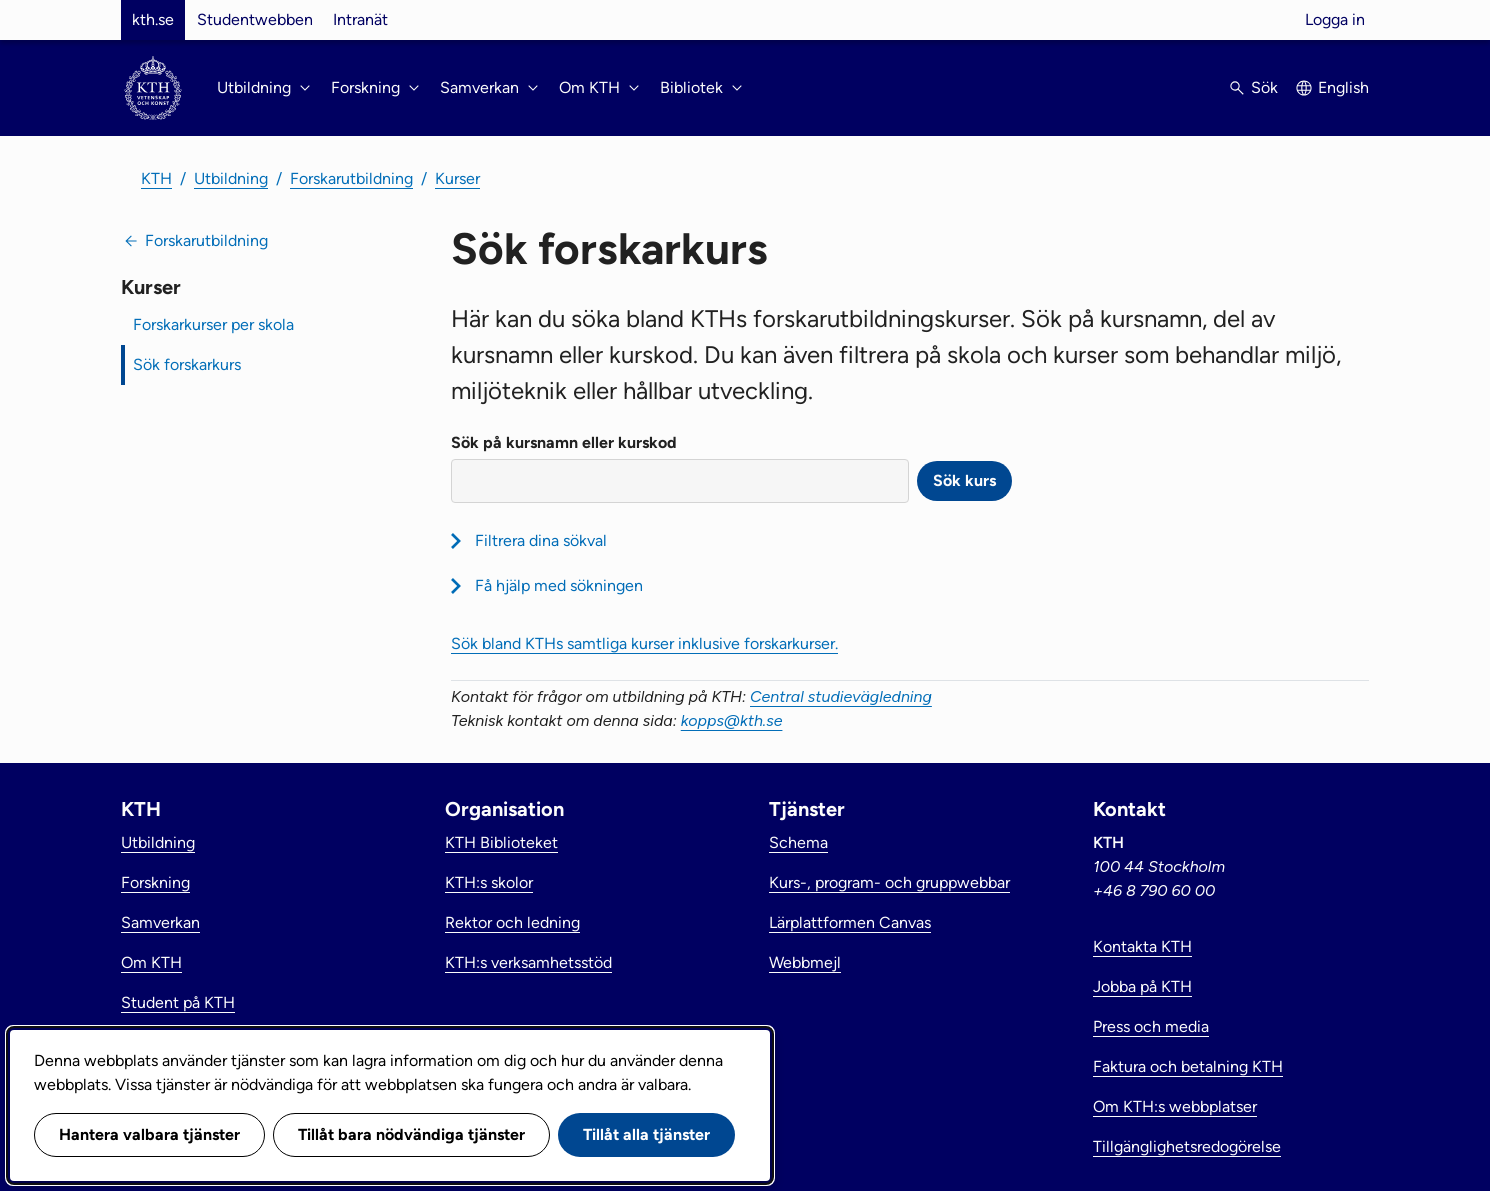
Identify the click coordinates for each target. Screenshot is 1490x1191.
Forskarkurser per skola (213, 324)
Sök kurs (964, 480)
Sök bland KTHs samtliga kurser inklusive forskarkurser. (644, 643)
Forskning (155, 882)
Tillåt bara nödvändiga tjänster (411, 1134)
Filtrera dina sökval (541, 540)
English (1343, 87)
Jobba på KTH (1142, 986)
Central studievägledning (841, 696)
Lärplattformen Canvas (850, 922)
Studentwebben (255, 19)
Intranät (360, 19)
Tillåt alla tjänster (646, 1134)
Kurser (457, 178)
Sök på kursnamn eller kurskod (564, 442)
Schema (798, 842)
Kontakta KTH (1142, 946)
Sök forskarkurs (187, 364)
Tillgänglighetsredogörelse (1187, 1146)
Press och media (1151, 1026)
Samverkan (160, 922)
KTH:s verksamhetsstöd (528, 962)
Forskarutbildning (351, 178)
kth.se (153, 19)
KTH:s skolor (489, 882)
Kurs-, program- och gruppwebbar (889, 882)
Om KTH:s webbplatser (1175, 1106)
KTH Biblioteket (501, 842)
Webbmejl (805, 962)
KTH (156, 178)
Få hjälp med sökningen (559, 585)
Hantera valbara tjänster (149, 1134)
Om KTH (151, 962)
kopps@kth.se (732, 720)
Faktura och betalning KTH (1188, 1066)
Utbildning (231, 178)
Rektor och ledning (512, 922)
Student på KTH (178, 1002)
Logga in (1335, 19)
